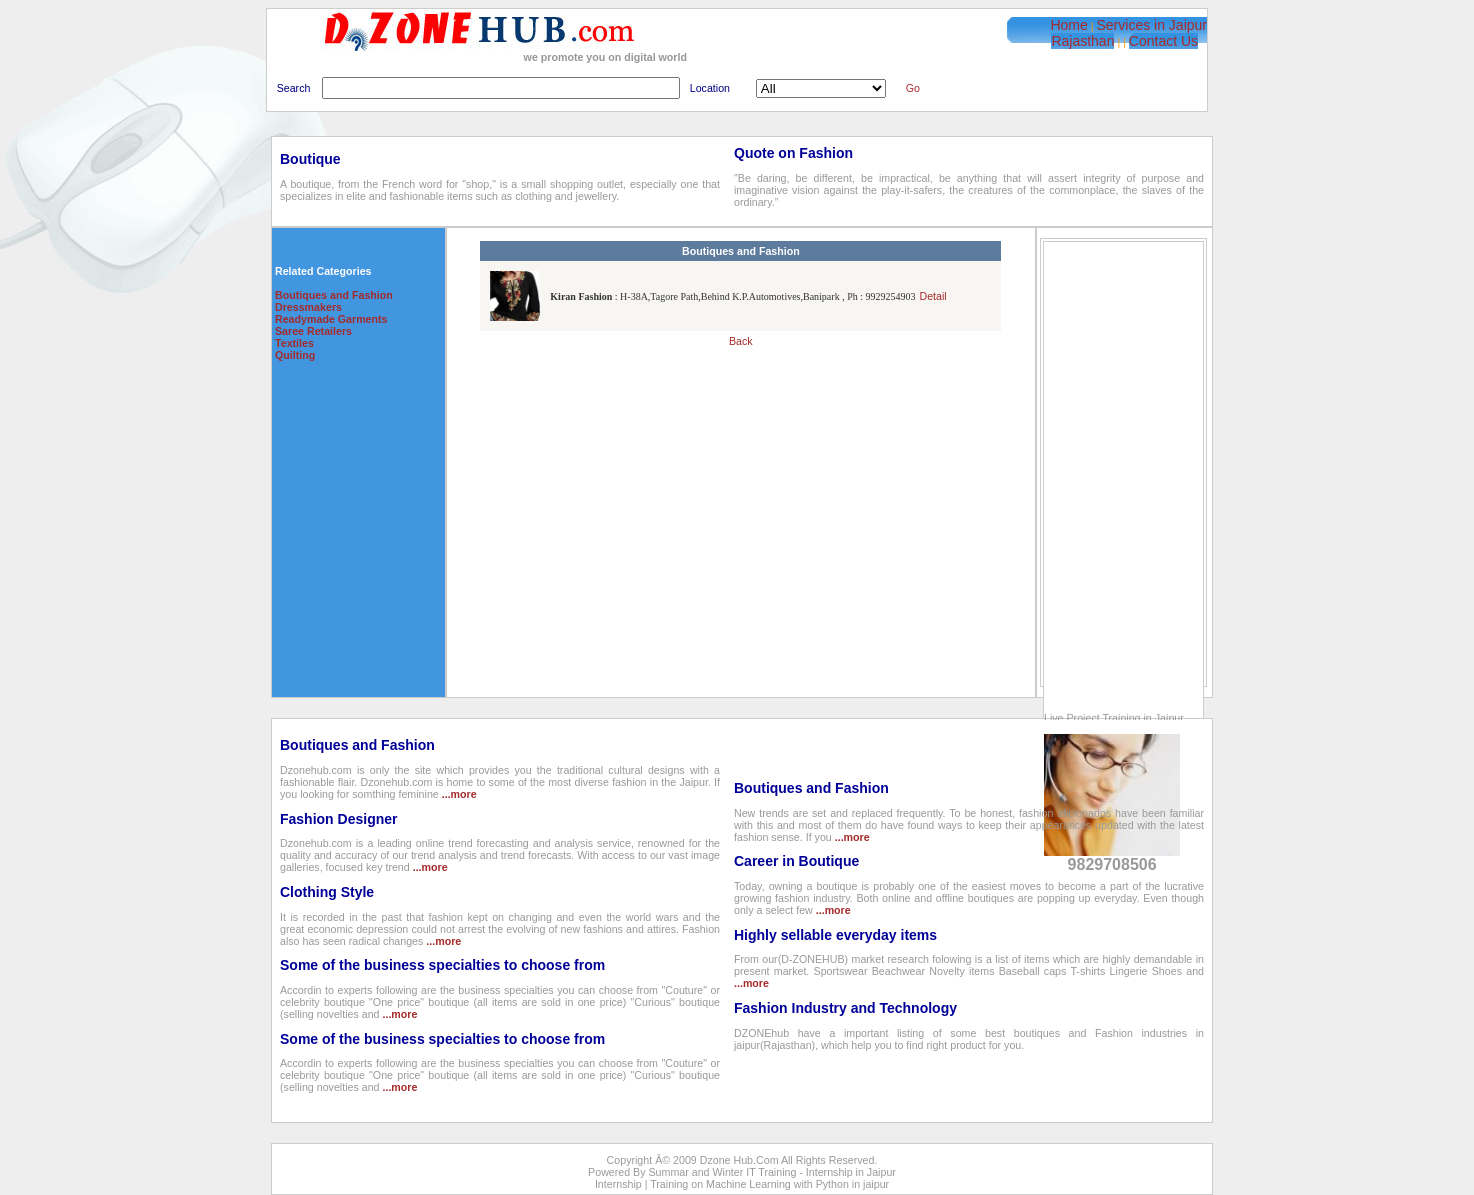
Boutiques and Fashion (334, 295)
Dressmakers (308, 307)
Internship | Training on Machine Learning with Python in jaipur (742, 1184)
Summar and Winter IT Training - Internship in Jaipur (772, 1172)
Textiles (294, 343)
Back (741, 341)
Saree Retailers (313, 331)
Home (1068, 25)
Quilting (295, 355)
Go (913, 88)
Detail (932, 296)
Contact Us (1163, 41)
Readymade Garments (331, 319)
